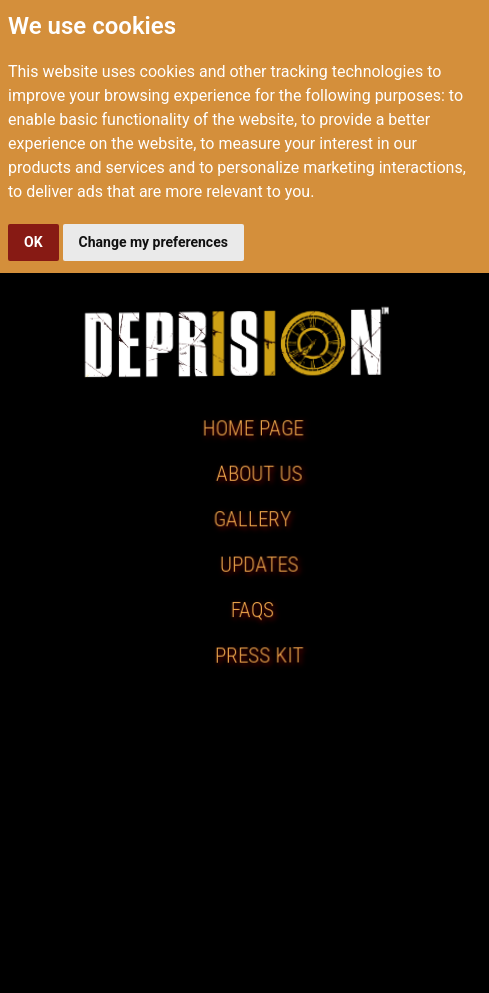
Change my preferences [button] (153, 242)
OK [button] (33, 242)
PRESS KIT (259, 655)
